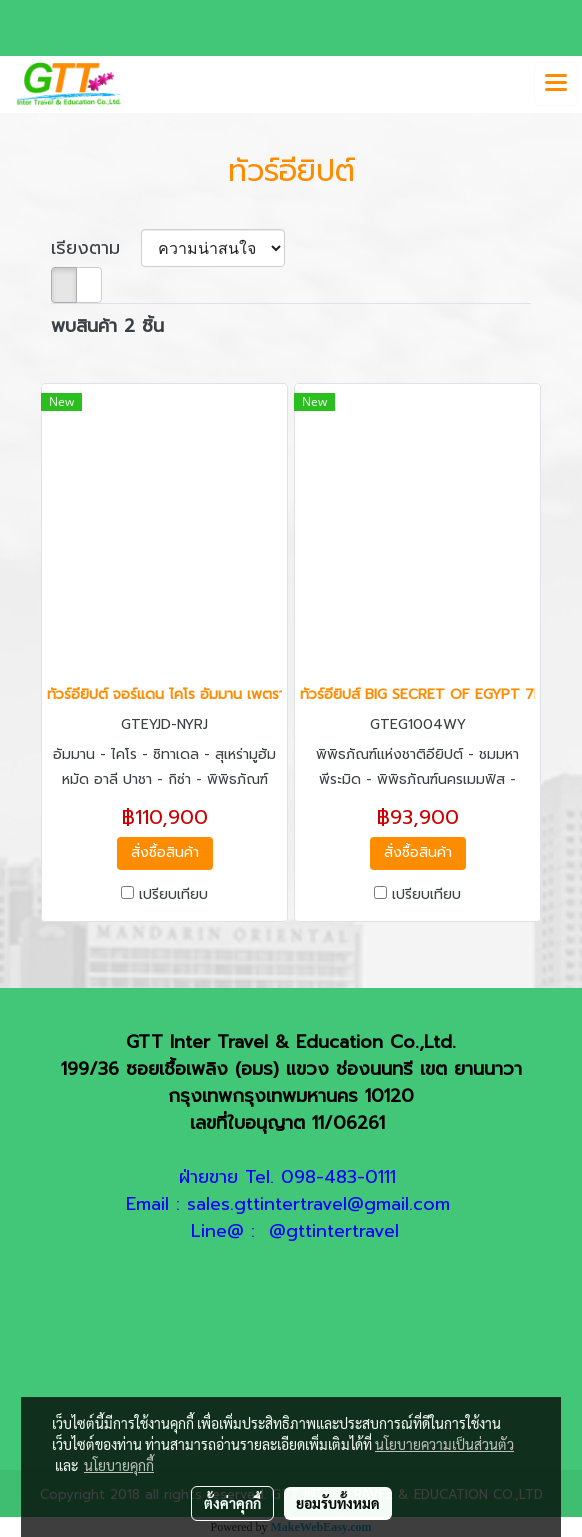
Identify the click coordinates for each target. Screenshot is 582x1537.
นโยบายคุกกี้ (119, 1465)
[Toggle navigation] (556, 84)
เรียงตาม (96, 248)
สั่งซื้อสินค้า (165, 852)
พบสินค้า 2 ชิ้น (107, 326)
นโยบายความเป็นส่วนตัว (444, 1444)
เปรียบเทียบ (173, 895)
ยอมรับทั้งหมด (338, 1503)
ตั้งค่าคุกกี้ (232, 1503)
